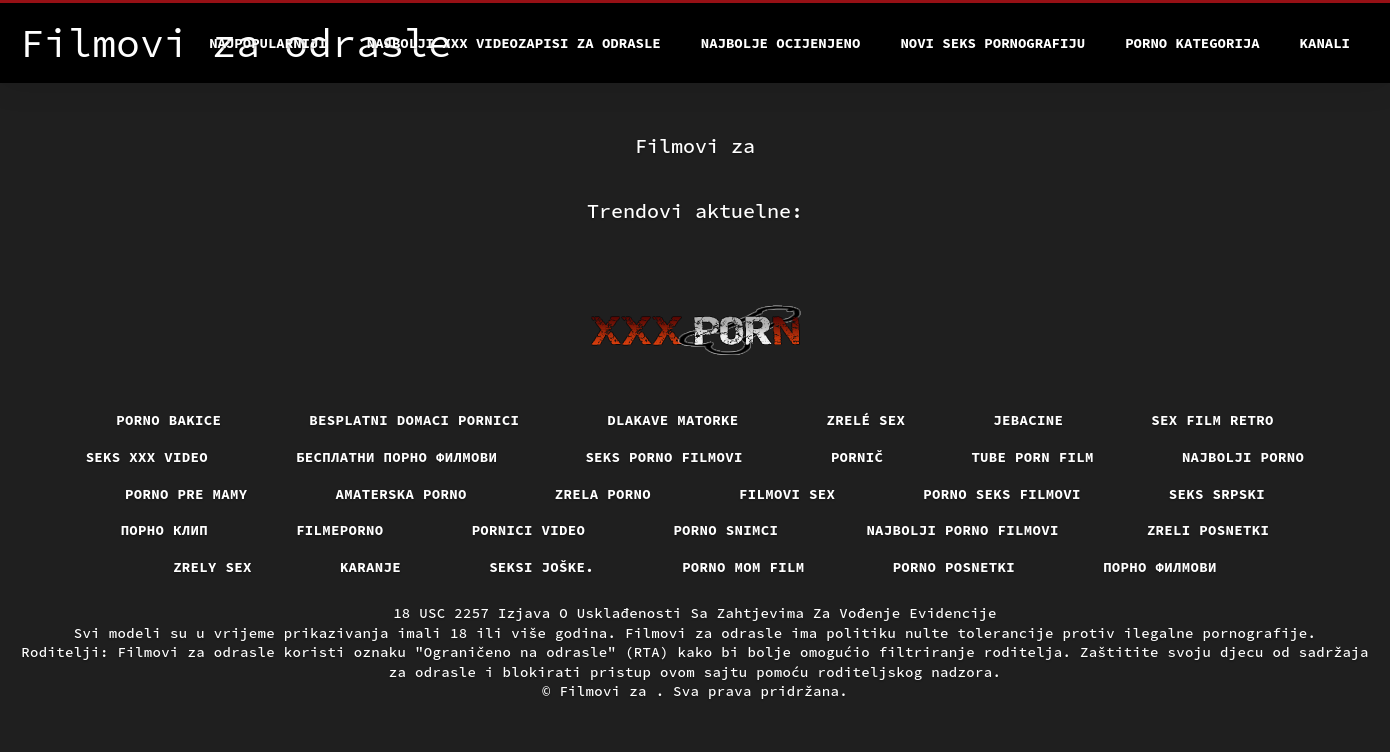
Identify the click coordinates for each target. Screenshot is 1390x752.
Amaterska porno (401, 494)
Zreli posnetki (1208, 530)
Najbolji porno (1243, 457)
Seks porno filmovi (664, 457)
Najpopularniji (268, 43)
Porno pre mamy (186, 494)
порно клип (165, 530)
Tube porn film (1032, 457)
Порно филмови (1160, 567)
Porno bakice (168, 420)
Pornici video (529, 530)
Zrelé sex (866, 420)
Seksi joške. (541, 567)
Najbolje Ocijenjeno (781, 43)
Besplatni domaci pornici (414, 420)
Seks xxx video (147, 457)
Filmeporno (340, 530)
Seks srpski (1217, 494)
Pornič (857, 457)
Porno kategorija (1192, 43)
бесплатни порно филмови (396, 457)
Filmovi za (607, 691)
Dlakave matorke (672, 420)
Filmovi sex (787, 494)
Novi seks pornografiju (992, 43)
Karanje (370, 567)
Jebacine (1028, 420)
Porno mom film (743, 567)
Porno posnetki (954, 567)
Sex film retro (1212, 420)
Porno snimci (725, 530)
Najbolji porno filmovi (962, 530)
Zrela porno (603, 494)
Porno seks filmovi (1002, 494)
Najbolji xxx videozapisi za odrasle (514, 43)
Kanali (1325, 43)
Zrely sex (212, 567)
